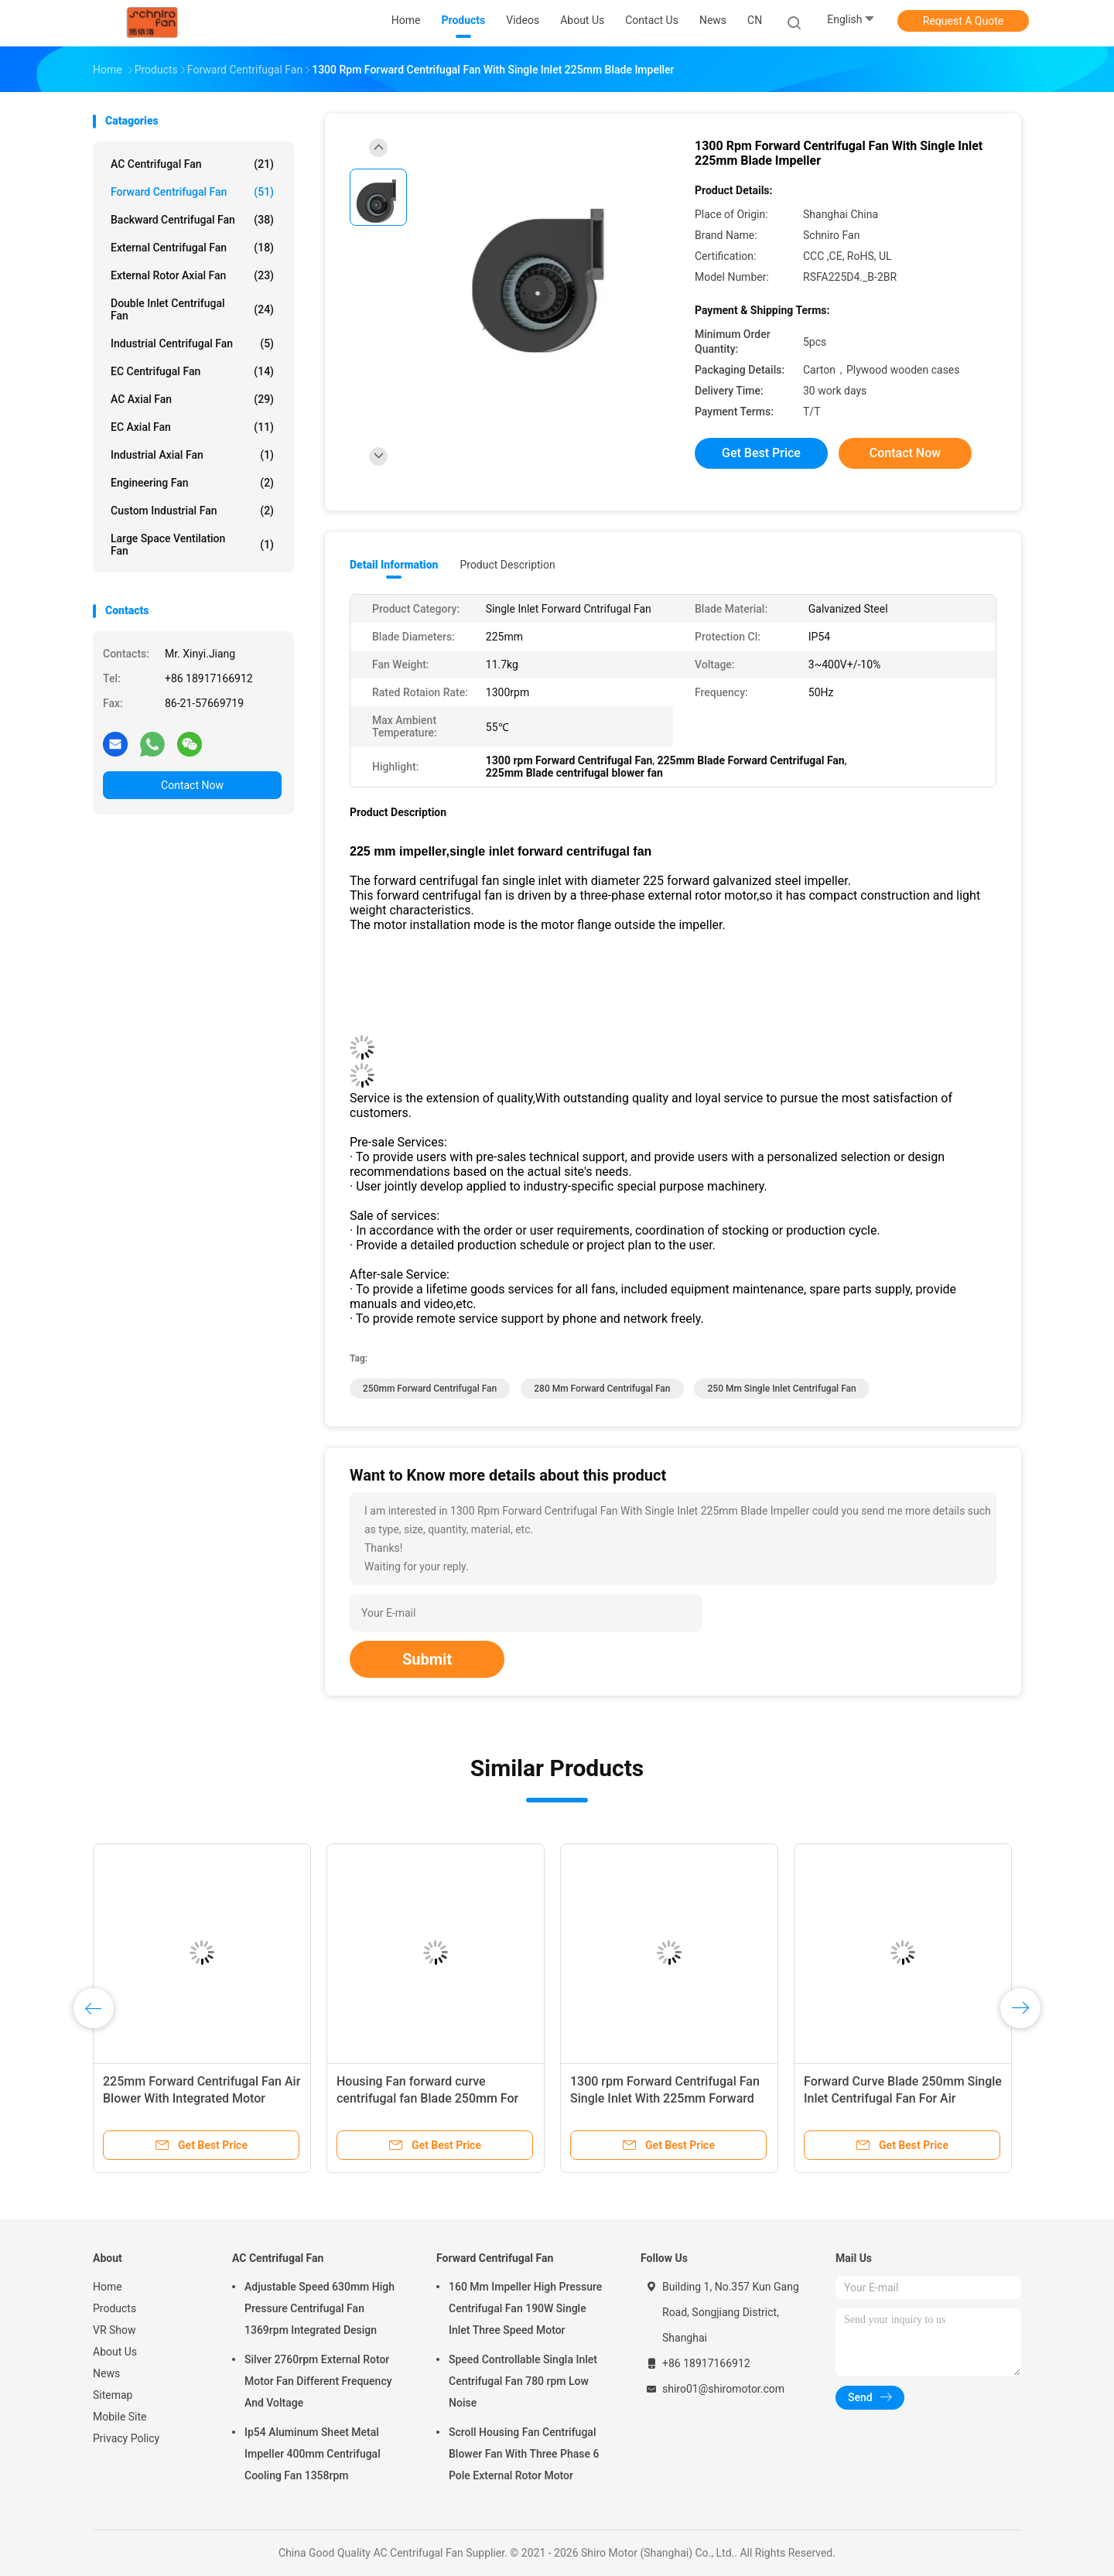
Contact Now (192, 785)
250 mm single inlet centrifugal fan (781, 1388)
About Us (115, 2351)
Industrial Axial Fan (192, 455)
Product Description (507, 565)
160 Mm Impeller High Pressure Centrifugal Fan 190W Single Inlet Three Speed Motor (525, 2308)
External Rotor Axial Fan (192, 275)
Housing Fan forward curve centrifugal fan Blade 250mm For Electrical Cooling (427, 2098)
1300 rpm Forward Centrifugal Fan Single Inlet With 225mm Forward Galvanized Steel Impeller (665, 2098)
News (106, 2373)
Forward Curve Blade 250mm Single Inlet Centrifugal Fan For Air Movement (903, 2098)
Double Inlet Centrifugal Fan (192, 309)
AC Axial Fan (192, 399)
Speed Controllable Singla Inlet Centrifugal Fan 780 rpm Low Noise (523, 2381)
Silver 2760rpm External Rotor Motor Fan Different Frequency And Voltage (318, 2381)
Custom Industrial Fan (192, 510)
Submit (427, 1659)
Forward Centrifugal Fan (192, 192)
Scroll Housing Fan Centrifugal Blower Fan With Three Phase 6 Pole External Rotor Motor (524, 2454)
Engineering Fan (192, 482)
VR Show (114, 2330)
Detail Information (394, 565)
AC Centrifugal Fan (192, 164)
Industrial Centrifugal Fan (192, 343)
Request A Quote (963, 21)
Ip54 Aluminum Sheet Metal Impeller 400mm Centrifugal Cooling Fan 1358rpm (312, 2454)
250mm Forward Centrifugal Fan (430, 1388)
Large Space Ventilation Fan (192, 544)
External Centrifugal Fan (192, 247)
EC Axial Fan (192, 427)
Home (107, 2286)
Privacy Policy (126, 2438)
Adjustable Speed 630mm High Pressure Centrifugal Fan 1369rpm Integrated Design (319, 2308)
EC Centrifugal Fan (192, 371)
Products (114, 2308)
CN (754, 20)
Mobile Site (120, 2416)
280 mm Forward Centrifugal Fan (602, 1388)
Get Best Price (761, 453)
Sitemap (112, 2395)
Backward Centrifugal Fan (192, 219)
